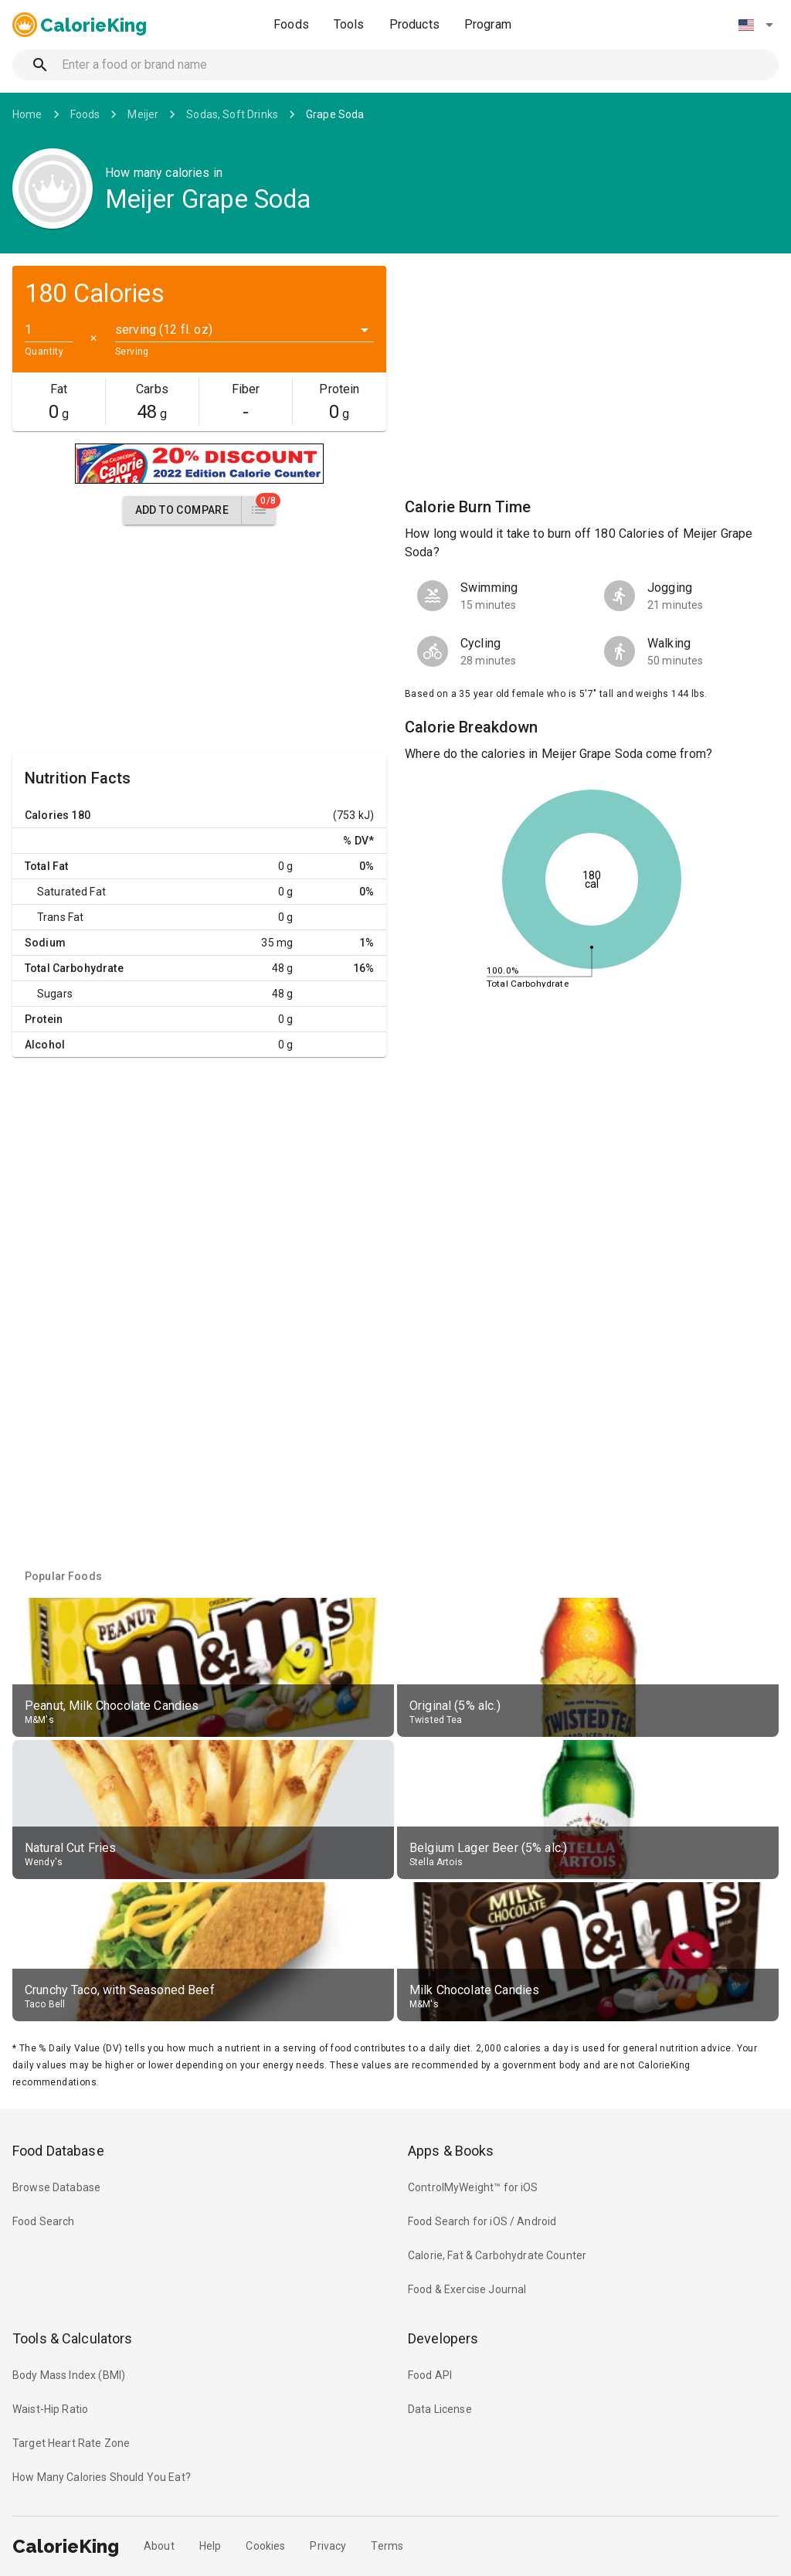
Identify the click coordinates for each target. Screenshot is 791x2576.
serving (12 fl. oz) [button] (163, 329)
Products (414, 24)
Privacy (328, 2546)
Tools (349, 24)
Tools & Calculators (72, 2338)
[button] (755, 24)
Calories (47, 815)
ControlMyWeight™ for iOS (473, 2187)
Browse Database (56, 2187)
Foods (291, 24)
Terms (387, 2546)
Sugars (55, 993)
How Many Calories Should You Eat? (101, 2477)
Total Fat (46, 866)
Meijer (142, 114)
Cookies (265, 2546)
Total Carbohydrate (74, 968)
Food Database (58, 2151)
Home (27, 114)
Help (210, 2546)
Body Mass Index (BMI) (68, 2375)
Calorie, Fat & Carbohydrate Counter (497, 2255)
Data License (440, 2409)
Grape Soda (335, 114)
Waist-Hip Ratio (50, 2409)
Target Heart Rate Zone (71, 2443)
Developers (443, 2338)
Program (487, 24)
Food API (430, 2375)
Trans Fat (60, 917)
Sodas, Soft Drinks (232, 114)
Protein (44, 1019)
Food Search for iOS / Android (482, 2221)
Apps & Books (451, 2151)
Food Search (43, 2221)
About (159, 2546)
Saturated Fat (71, 891)
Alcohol (45, 1044)
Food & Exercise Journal (467, 2289)
